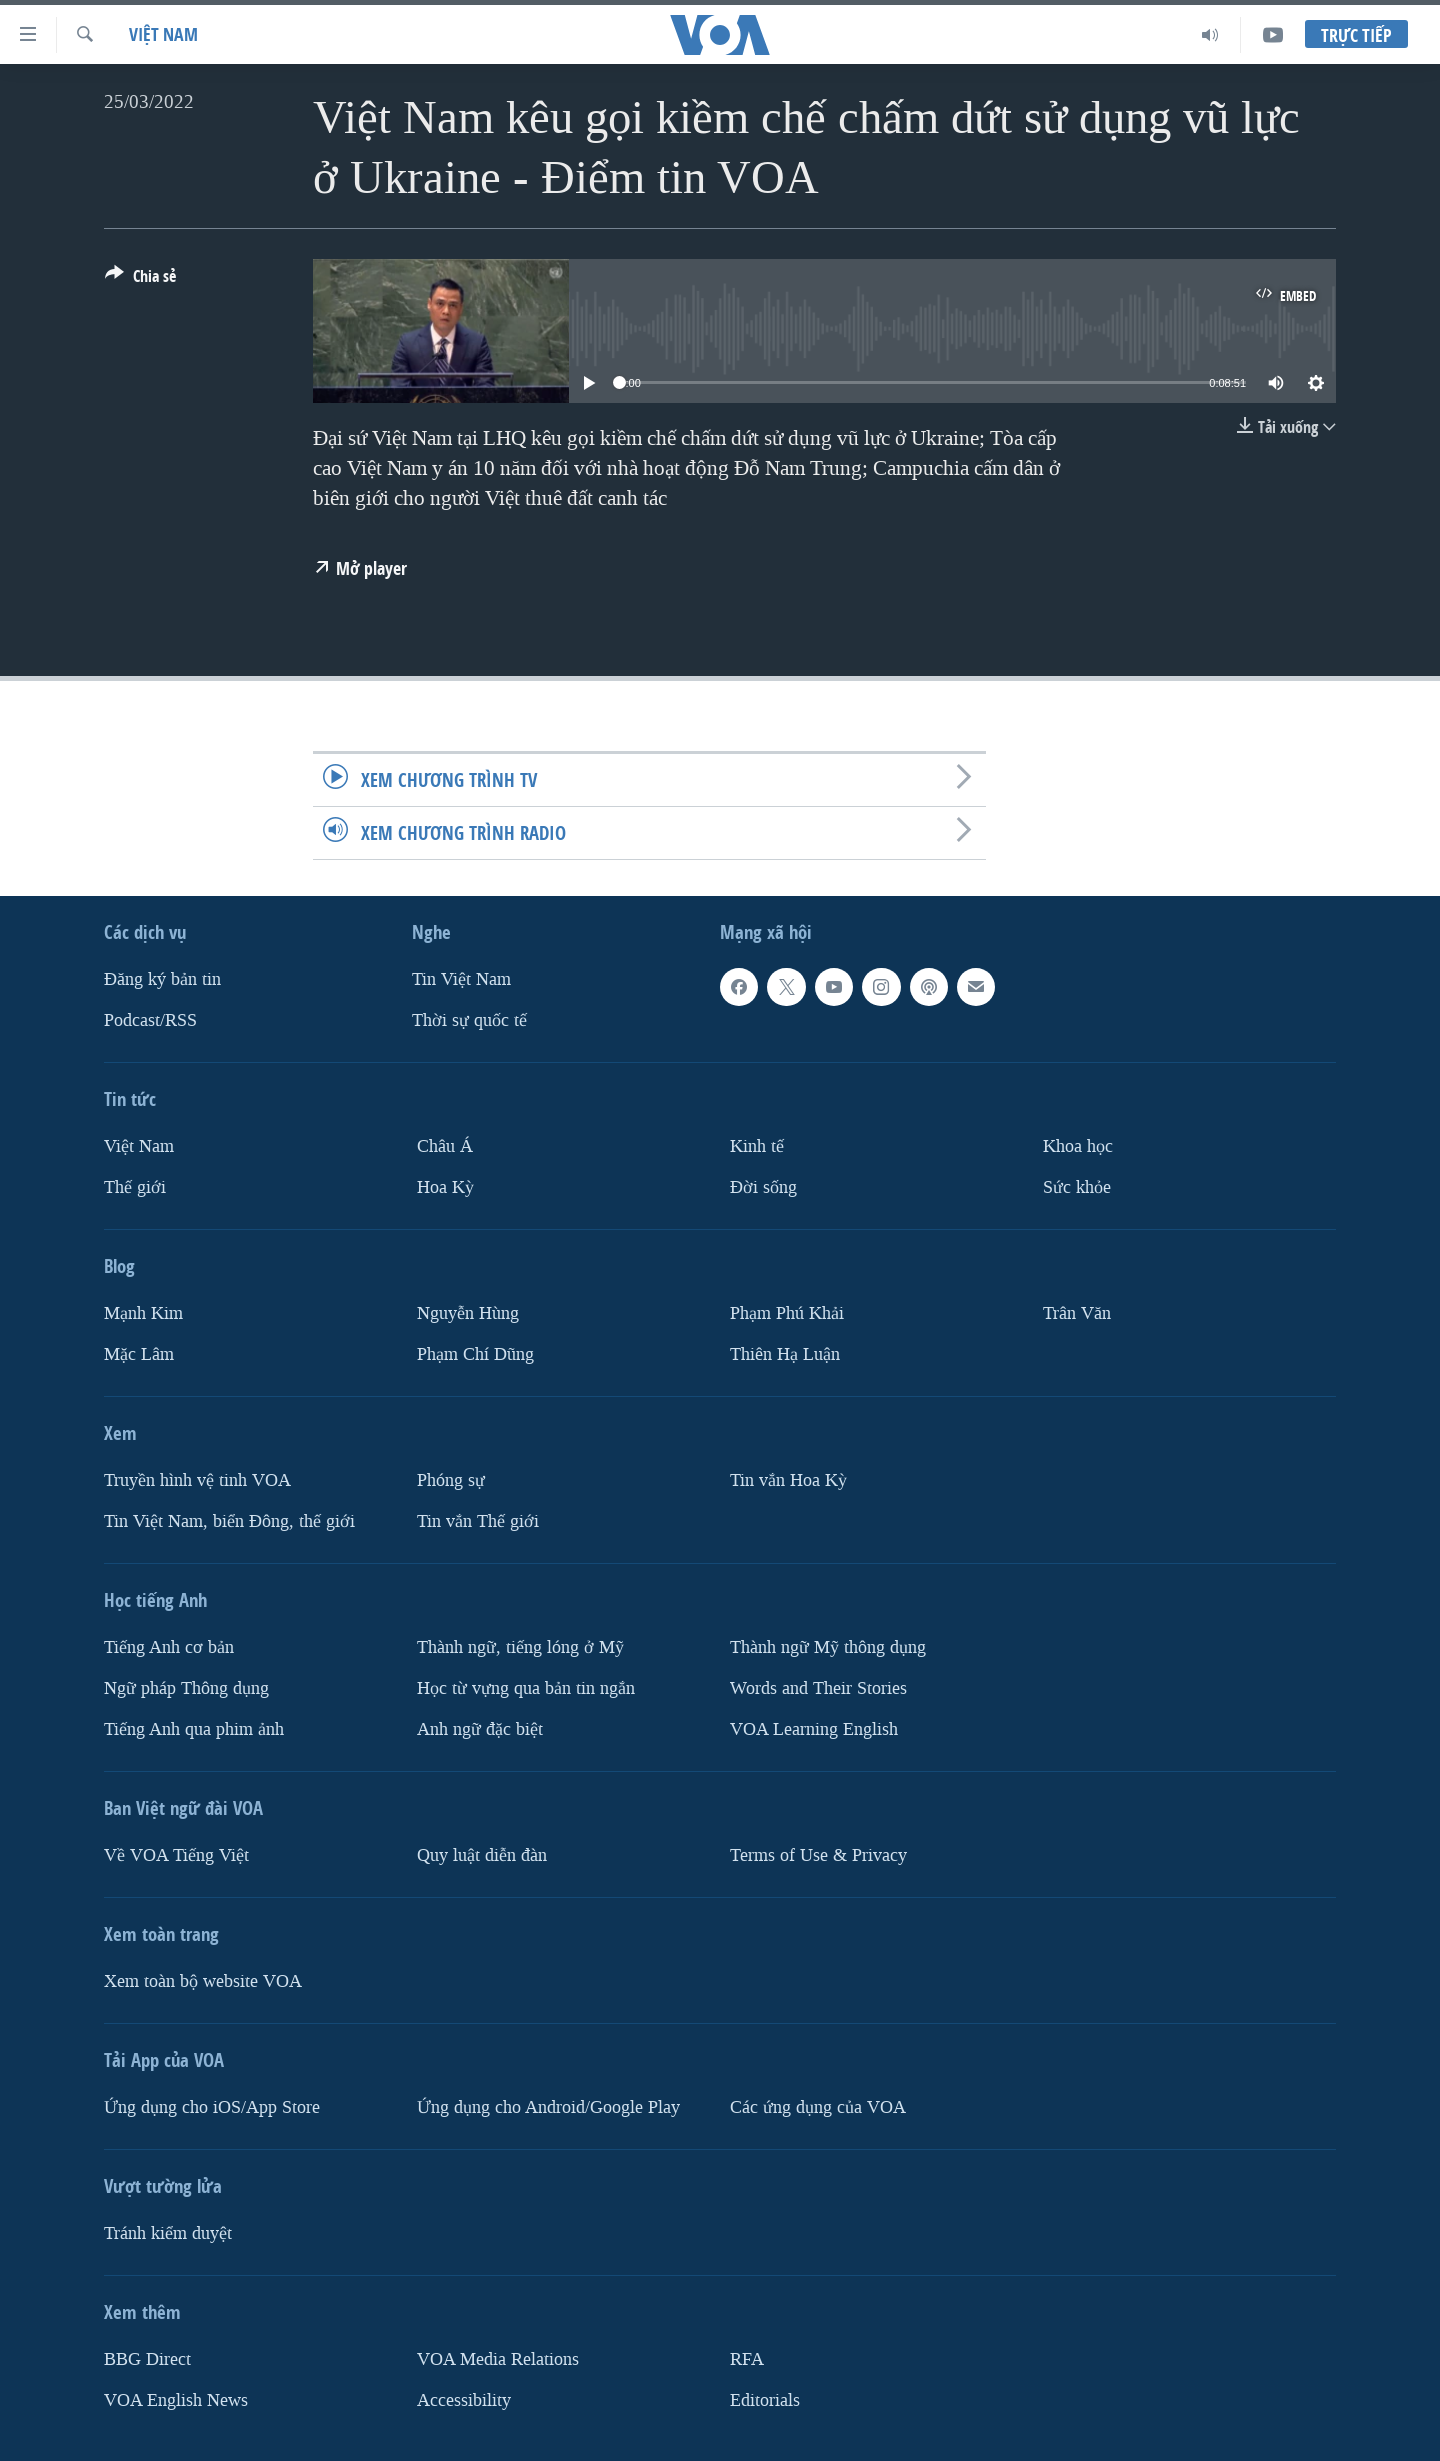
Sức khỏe (1077, 1187)
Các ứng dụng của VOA (818, 2107)
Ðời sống (763, 1187)
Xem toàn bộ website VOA (203, 1981)
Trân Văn (1077, 1313)
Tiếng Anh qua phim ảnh (194, 1729)
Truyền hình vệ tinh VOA (197, 1480)
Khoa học (1078, 1146)
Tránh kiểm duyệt (168, 2233)
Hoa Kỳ (445, 1187)
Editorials (765, 2399)
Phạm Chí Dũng (475, 1354)
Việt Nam (163, 34)
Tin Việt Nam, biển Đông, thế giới (229, 1521)
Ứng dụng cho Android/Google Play (548, 2107)
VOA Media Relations (498, 2359)
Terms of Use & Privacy (818, 1855)
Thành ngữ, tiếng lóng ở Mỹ (520, 1647)
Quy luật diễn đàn (482, 1855)
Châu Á (445, 1146)
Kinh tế (757, 1146)
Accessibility (464, 2399)
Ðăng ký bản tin (162, 979)
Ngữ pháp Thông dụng (186, 1688)
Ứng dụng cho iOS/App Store (212, 2107)
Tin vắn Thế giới (478, 1521)
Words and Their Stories (818, 1688)
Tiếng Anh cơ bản (169, 1647)
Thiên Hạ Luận (785, 1354)
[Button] (140, 280)
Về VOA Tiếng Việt (176, 1855)
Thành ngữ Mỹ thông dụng (828, 1647)
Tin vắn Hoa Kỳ (788, 1480)
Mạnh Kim (143, 1313)
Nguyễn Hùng (468, 1313)
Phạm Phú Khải (787, 1313)
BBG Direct (147, 2359)
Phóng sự (451, 1480)
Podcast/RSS (150, 1020)
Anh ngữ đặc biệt (480, 1729)
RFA (747, 2359)
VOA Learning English (814, 1729)
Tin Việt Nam (461, 979)
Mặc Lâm (139, 1354)
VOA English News (176, 2399)
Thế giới (135, 1187)
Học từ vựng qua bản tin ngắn (526, 1688)
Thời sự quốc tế (469, 1020)
